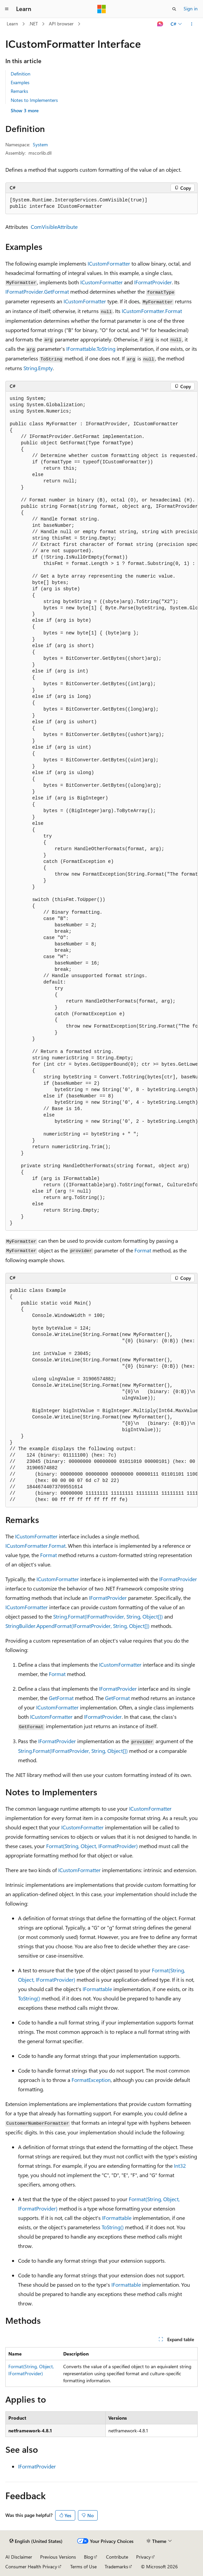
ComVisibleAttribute (54, 226)
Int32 (180, 2165)
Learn (12, 23)
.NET (33, 23)
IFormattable (97, 1988)
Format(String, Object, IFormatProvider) (92, 1845)
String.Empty (38, 367)
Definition (20, 73)
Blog (88, 2557)
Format (142, 1250)
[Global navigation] (6, 9)
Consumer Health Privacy (31, 2566)
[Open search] (174, 9)
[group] (101, 811)
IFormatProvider (153, 282)
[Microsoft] (101, 9)
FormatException (91, 2079)
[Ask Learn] (160, 24)
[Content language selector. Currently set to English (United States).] (36, 2541)
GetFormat (61, 1697)
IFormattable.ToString (90, 348)
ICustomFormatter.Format (152, 310)
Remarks (19, 91)
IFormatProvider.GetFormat (37, 291)
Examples (20, 82)
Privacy (143, 2557)
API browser (61, 23)
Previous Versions (58, 2557)
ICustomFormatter (109, 263)
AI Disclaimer (18, 2557)
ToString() (29, 1998)
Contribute (117, 2557)
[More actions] (192, 24)
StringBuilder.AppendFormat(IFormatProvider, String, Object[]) (77, 1625)
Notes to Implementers (34, 100)
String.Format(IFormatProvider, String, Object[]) (108, 1616)
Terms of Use (83, 2566)
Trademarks (116, 2566)
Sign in (191, 8)
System (40, 144)
